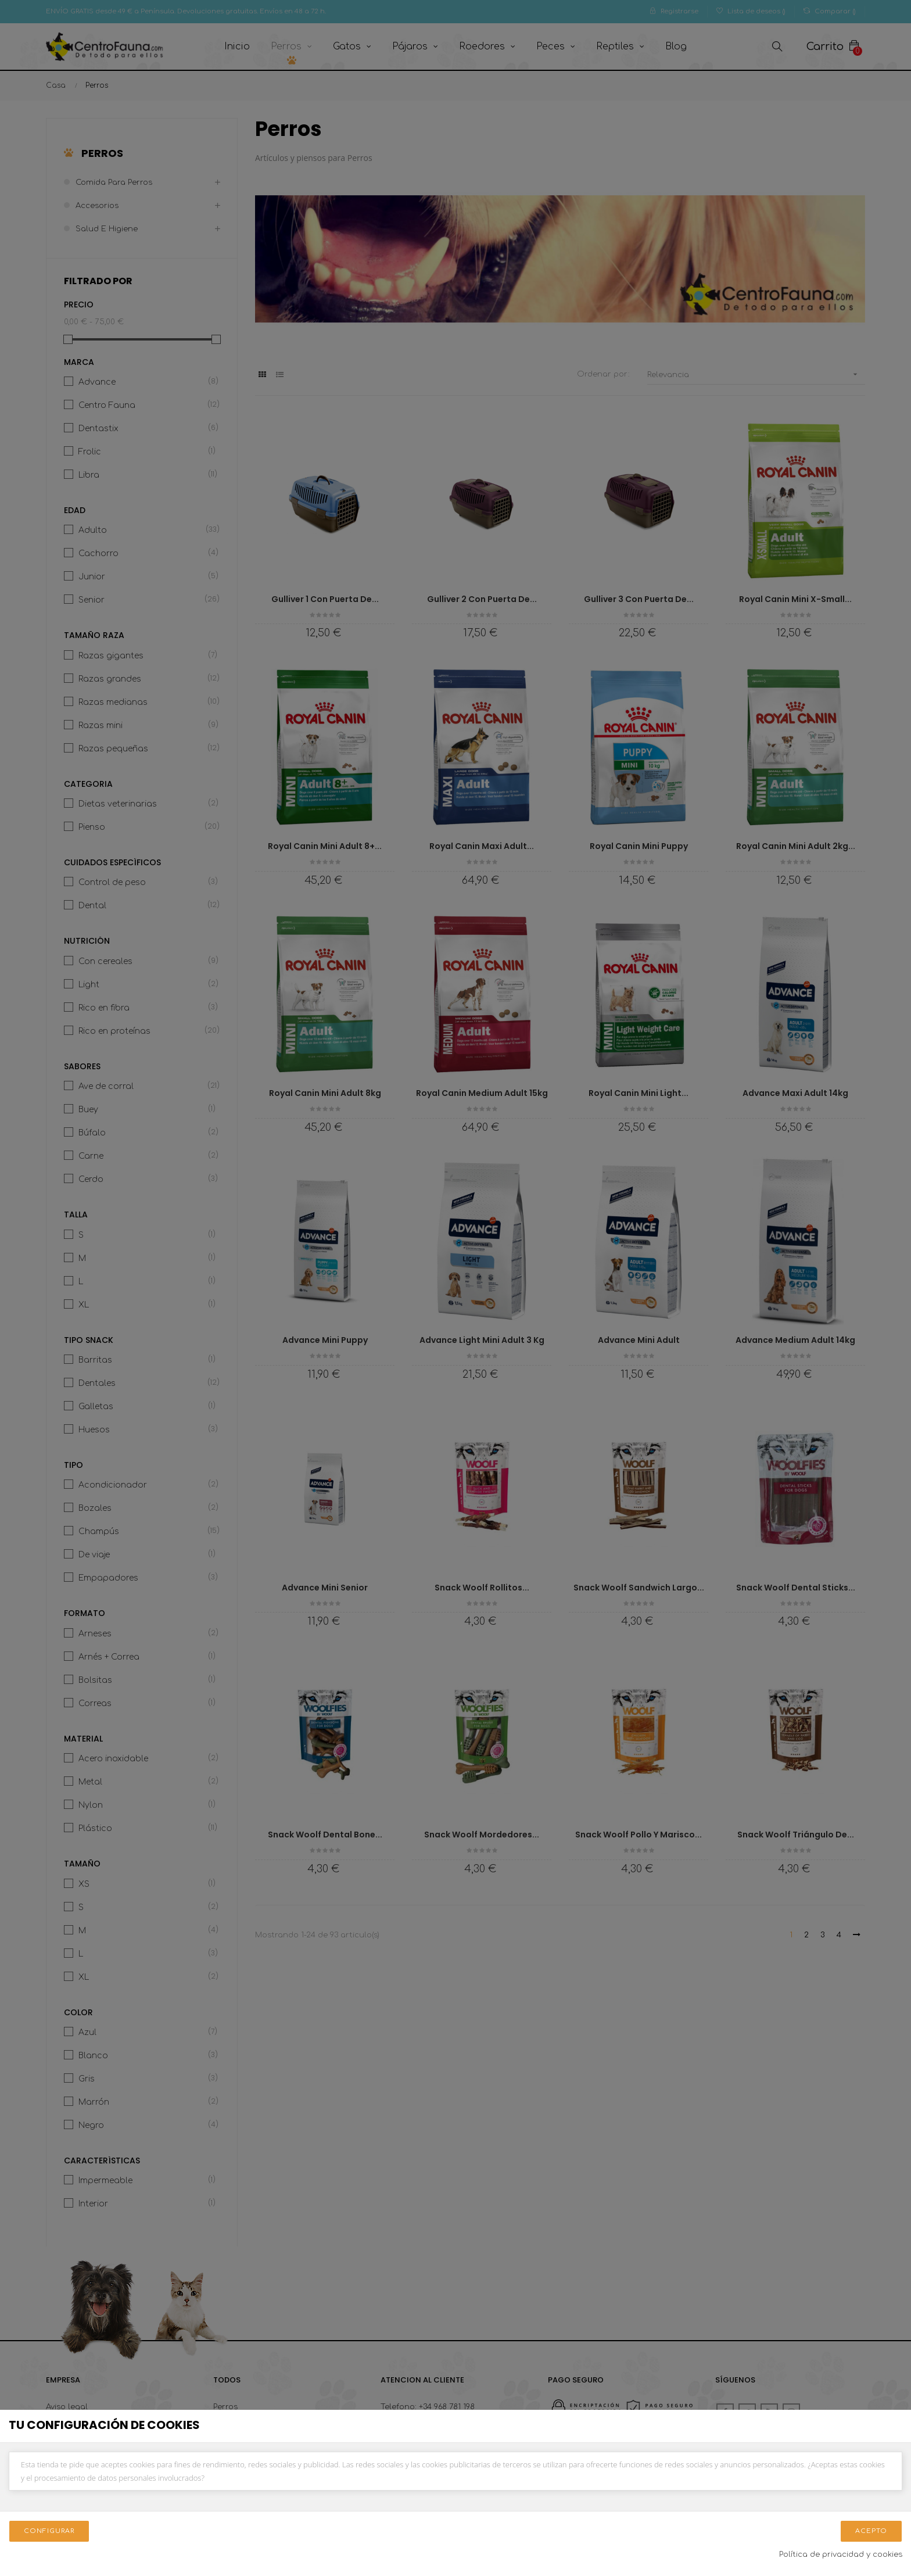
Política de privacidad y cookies (840, 2554)
